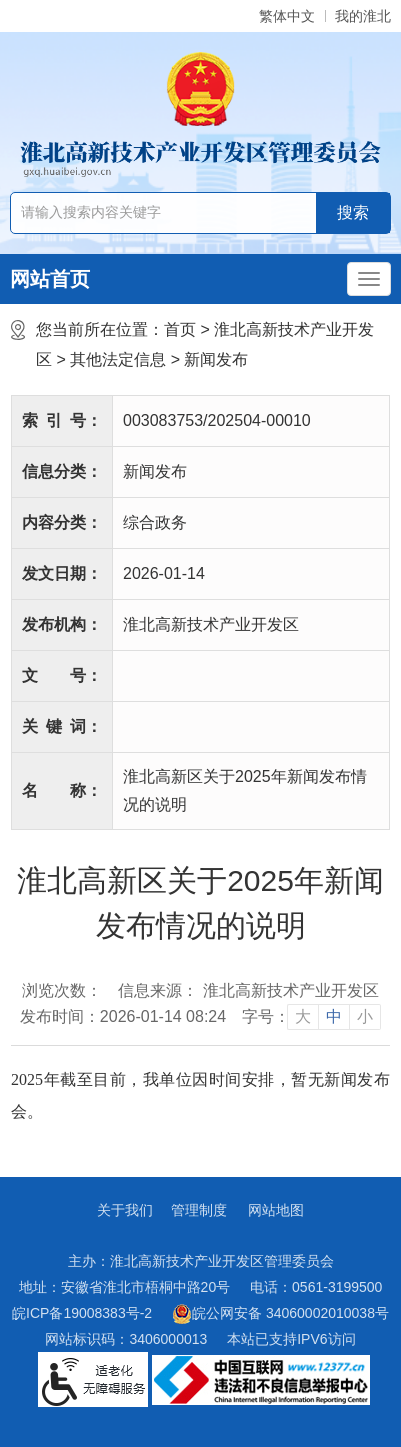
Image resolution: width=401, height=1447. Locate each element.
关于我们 (125, 1210)
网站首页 (50, 279)
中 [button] (334, 1016)
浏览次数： (62, 990)
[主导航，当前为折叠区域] (369, 279)
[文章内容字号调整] (311, 1017)
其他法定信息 (118, 359)
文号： (62, 675)
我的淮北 (363, 16)
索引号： (62, 420)
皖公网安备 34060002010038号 (280, 1314)
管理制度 (199, 1210)
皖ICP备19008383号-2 (82, 1313)
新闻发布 (216, 359)
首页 (180, 329)
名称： (62, 790)
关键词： (62, 726)
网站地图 (276, 1210)
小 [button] (365, 1016)
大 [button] (303, 1016)
